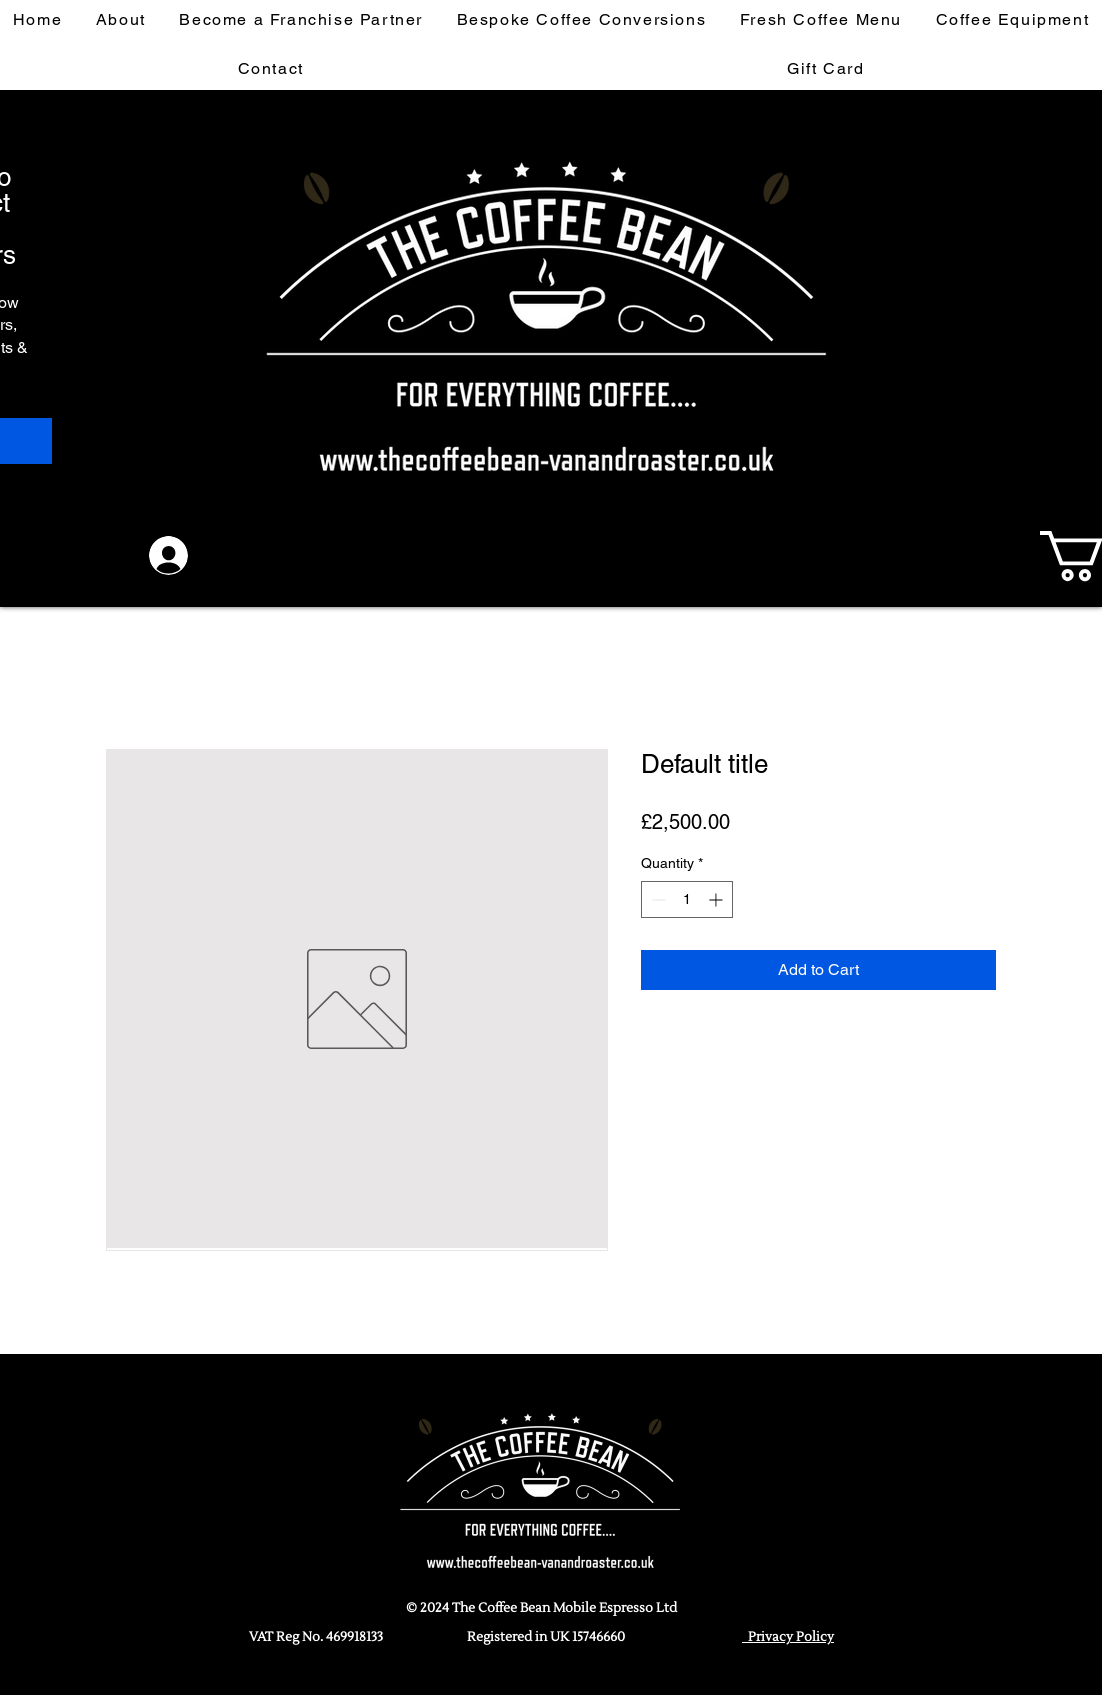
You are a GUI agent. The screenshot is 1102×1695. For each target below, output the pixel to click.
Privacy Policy (788, 1637)
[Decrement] (656, 899)
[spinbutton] (687, 899)
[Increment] (717, 899)
